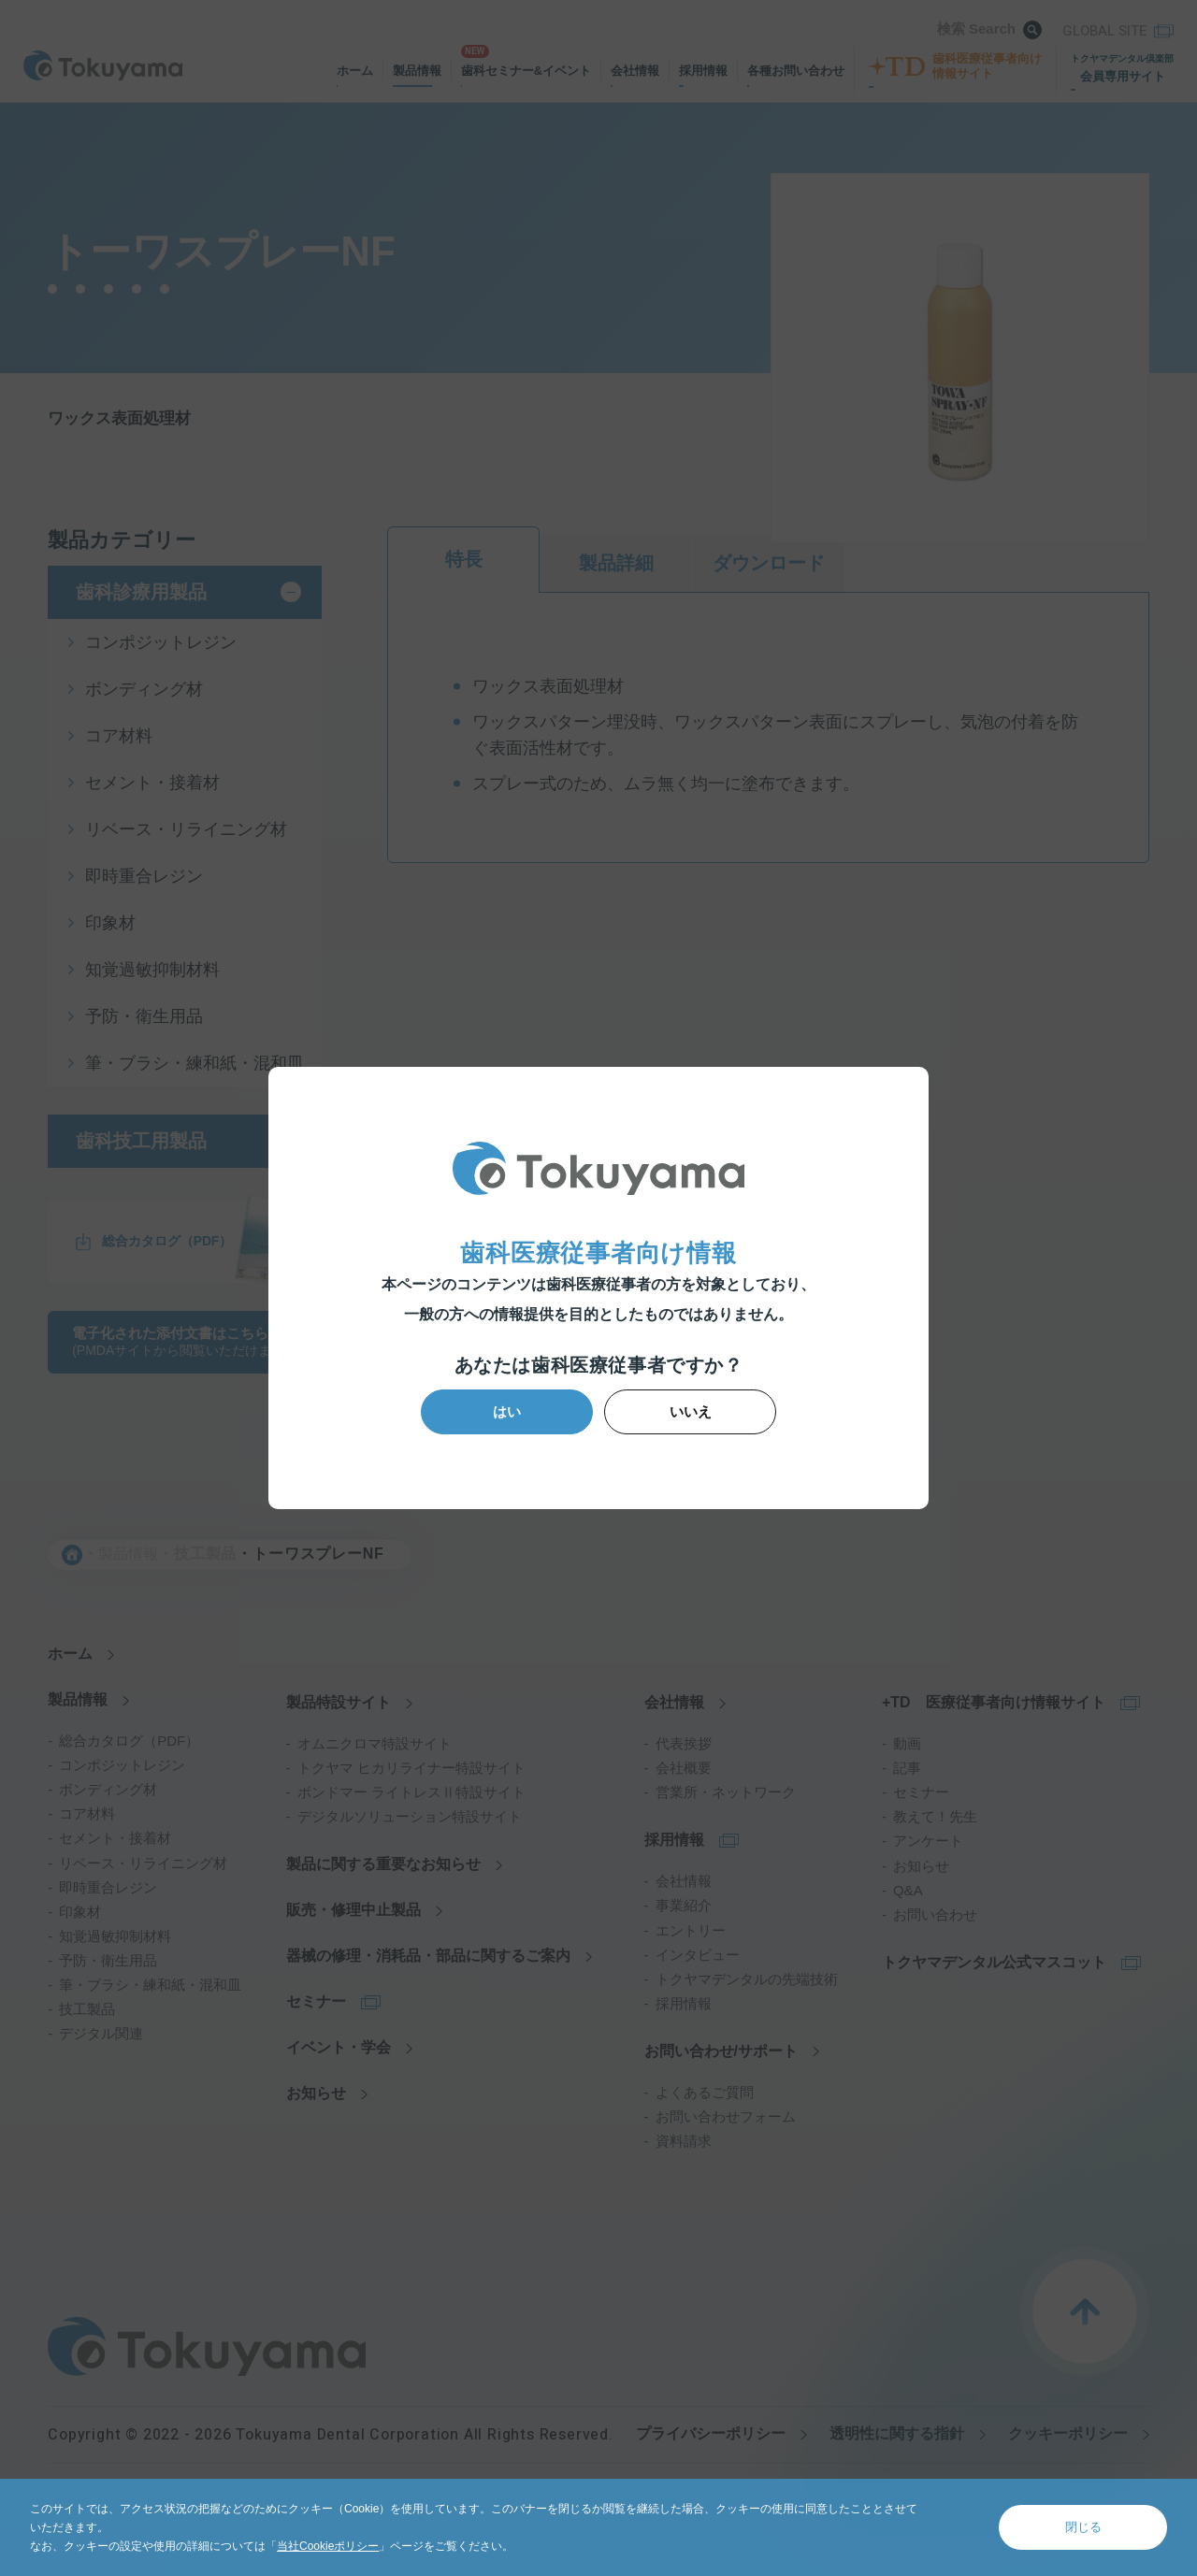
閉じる (1083, 2527)
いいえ (689, 1411)
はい (509, 1411)
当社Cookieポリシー (328, 2546)
